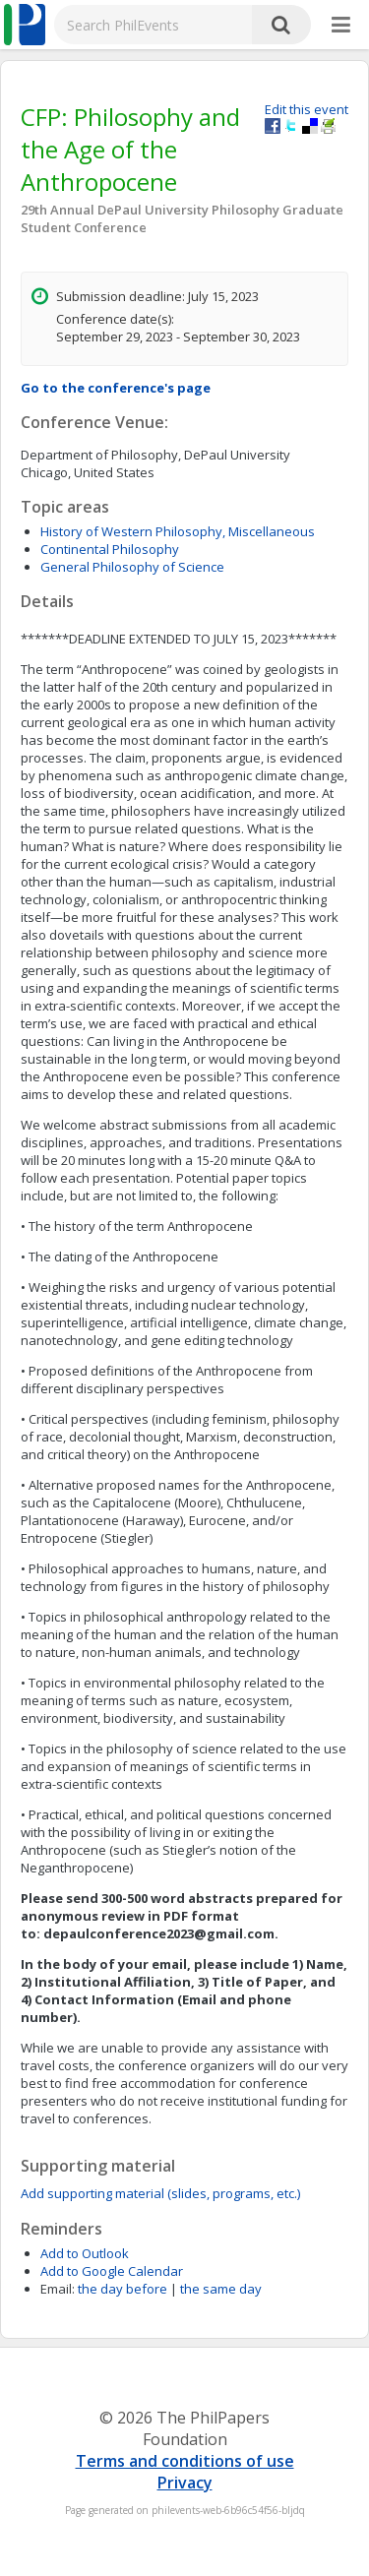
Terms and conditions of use (185, 2461)
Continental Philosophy (109, 549)
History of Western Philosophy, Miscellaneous (177, 531)
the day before (122, 2289)
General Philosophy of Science (132, 567)
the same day (221, 2289)
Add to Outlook (84, 2253)
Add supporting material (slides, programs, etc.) (160, 2193)
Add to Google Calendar (111, 2271)
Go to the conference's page (116, 388)
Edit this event (306, 109)
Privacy (185, 2482)
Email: (57, 2289)
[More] (341, 25)
